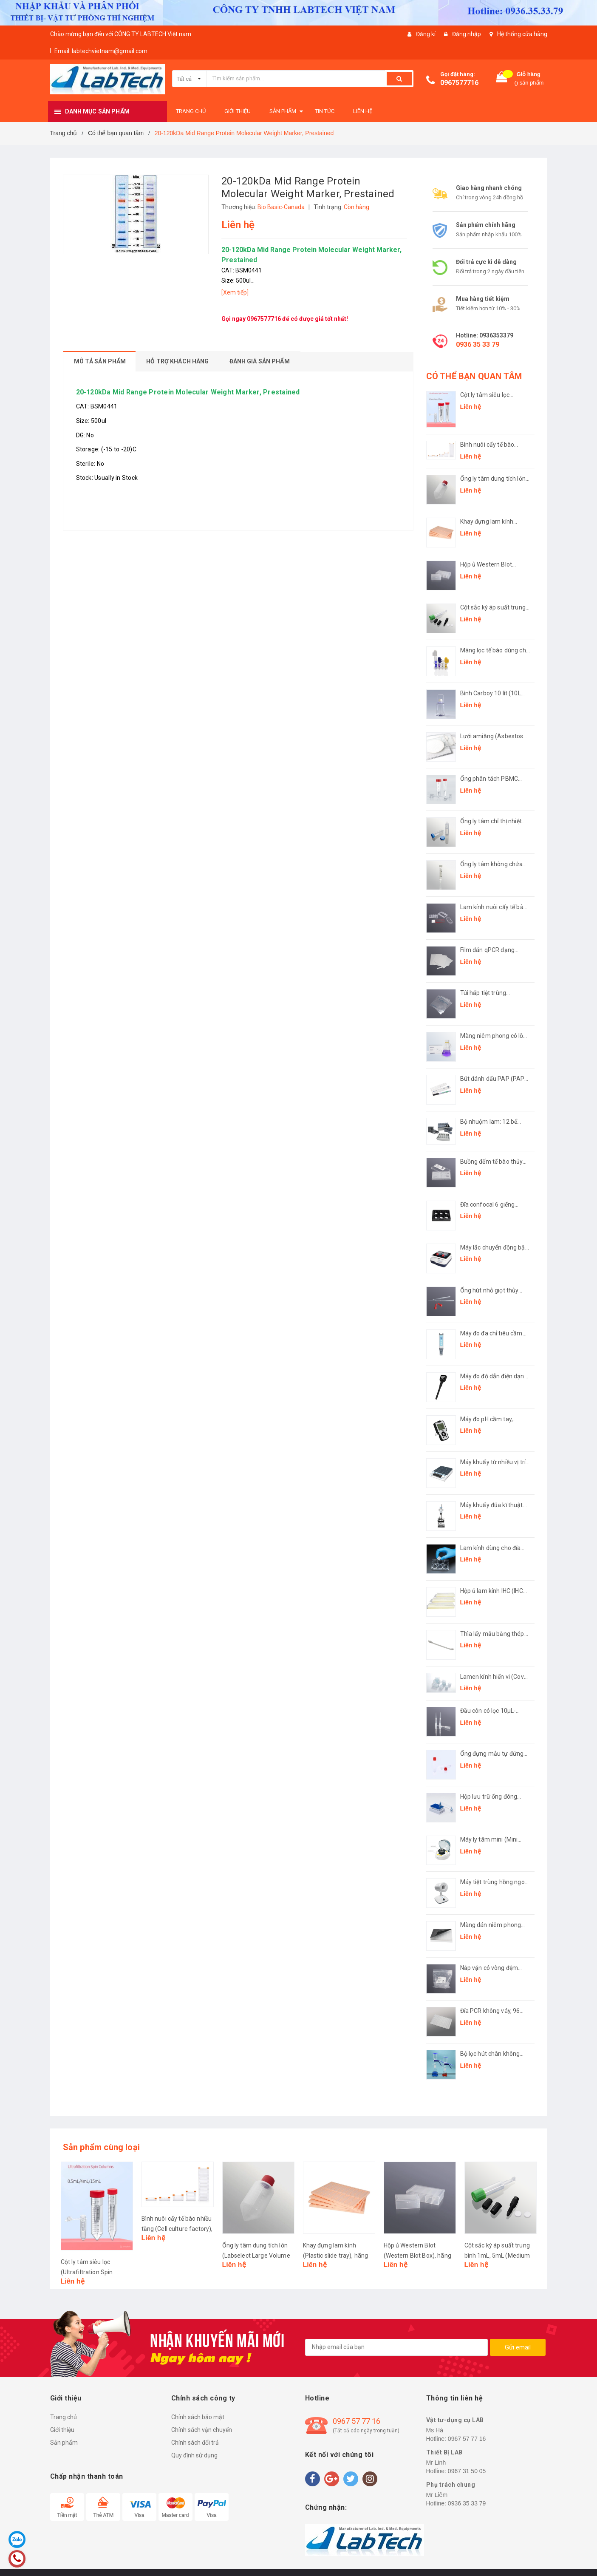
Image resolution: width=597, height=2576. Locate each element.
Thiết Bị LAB (444, 2452)
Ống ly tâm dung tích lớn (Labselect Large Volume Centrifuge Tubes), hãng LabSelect (494, 479)
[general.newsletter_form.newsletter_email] (396, 2347)
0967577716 (459, 83)
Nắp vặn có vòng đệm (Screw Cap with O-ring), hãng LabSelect (493, 1968)
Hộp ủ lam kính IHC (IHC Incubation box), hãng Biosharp (491, 1591)
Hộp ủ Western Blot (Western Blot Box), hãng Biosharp (494, 565)
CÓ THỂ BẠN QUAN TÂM (474, 376)
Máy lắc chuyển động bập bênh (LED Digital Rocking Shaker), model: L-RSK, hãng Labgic (494, 1248)
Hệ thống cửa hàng (522, 34)
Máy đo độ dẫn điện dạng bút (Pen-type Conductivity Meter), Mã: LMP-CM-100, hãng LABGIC (494, 1377)
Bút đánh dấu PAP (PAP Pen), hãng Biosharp (492, 1079)
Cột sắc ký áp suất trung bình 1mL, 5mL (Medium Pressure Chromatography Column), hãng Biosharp (493, 608)
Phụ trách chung (450, 2484)
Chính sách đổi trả (195, 2442)
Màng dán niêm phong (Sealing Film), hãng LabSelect (490, 1925)
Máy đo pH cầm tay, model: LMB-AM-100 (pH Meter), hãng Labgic (493, 1420)
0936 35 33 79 (477, 344)
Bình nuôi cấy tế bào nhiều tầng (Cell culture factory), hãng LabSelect (493, 445)
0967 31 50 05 (467, 2471)
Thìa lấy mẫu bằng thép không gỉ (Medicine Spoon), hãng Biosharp (492, 1634)
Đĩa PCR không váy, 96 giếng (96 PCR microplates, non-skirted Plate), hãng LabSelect (493, 2011)
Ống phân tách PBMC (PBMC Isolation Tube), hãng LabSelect (491, 779)
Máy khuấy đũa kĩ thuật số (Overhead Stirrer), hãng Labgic (491, 1506)
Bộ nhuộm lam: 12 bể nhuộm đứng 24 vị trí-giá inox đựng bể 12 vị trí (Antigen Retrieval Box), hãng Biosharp (493, 1122)
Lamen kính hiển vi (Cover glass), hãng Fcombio (495, 1677)
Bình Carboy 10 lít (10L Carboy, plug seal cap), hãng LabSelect (490, 694)
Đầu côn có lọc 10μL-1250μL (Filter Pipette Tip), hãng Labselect (489, 1711)
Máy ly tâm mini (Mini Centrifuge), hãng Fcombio (489, 1840)
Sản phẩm (64, 2442)
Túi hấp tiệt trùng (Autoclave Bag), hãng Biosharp (490, 993)
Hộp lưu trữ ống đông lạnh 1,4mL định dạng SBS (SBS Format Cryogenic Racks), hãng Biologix (492, 1797)
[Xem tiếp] (235, 292)
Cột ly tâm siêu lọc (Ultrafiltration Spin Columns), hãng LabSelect (486, 395)
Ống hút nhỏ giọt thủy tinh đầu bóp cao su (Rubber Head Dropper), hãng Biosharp (492, 1291)
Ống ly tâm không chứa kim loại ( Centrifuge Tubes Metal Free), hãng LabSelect (493, 865)
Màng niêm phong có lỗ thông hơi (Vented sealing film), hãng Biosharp (495, 1036)
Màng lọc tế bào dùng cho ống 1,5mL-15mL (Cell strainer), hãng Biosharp (494, 651)
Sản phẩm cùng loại (101, 2147)
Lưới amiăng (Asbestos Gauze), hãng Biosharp (491, 737)
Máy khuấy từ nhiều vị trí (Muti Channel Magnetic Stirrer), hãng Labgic (493, 1463)
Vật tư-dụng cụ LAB (455, 2420)
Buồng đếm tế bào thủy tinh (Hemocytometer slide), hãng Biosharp (491, 1162)
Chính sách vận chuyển (201, 2429)
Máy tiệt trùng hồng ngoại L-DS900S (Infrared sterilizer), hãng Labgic (495, 1883)
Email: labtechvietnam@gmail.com (100, 51)
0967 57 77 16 (356, 2421)
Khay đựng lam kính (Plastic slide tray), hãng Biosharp (493, 522)
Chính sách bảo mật (197, 2417)
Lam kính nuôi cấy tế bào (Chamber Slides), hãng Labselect (493, 908)
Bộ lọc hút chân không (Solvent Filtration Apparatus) (490, 2054)
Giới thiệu (62, 2429)
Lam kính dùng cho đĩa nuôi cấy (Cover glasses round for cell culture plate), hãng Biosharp (492, 1548)
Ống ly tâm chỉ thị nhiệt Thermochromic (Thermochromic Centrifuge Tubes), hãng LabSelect (493, 822)
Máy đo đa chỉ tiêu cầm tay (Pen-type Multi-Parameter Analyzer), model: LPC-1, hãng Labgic (491, 1334)
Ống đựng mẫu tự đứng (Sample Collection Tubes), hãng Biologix (492, 1754)
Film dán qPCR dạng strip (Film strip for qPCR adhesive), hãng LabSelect (493, 951)
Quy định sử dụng (194, 2455)
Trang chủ (63, 2417)
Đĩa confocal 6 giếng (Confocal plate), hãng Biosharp (490, 1205)
